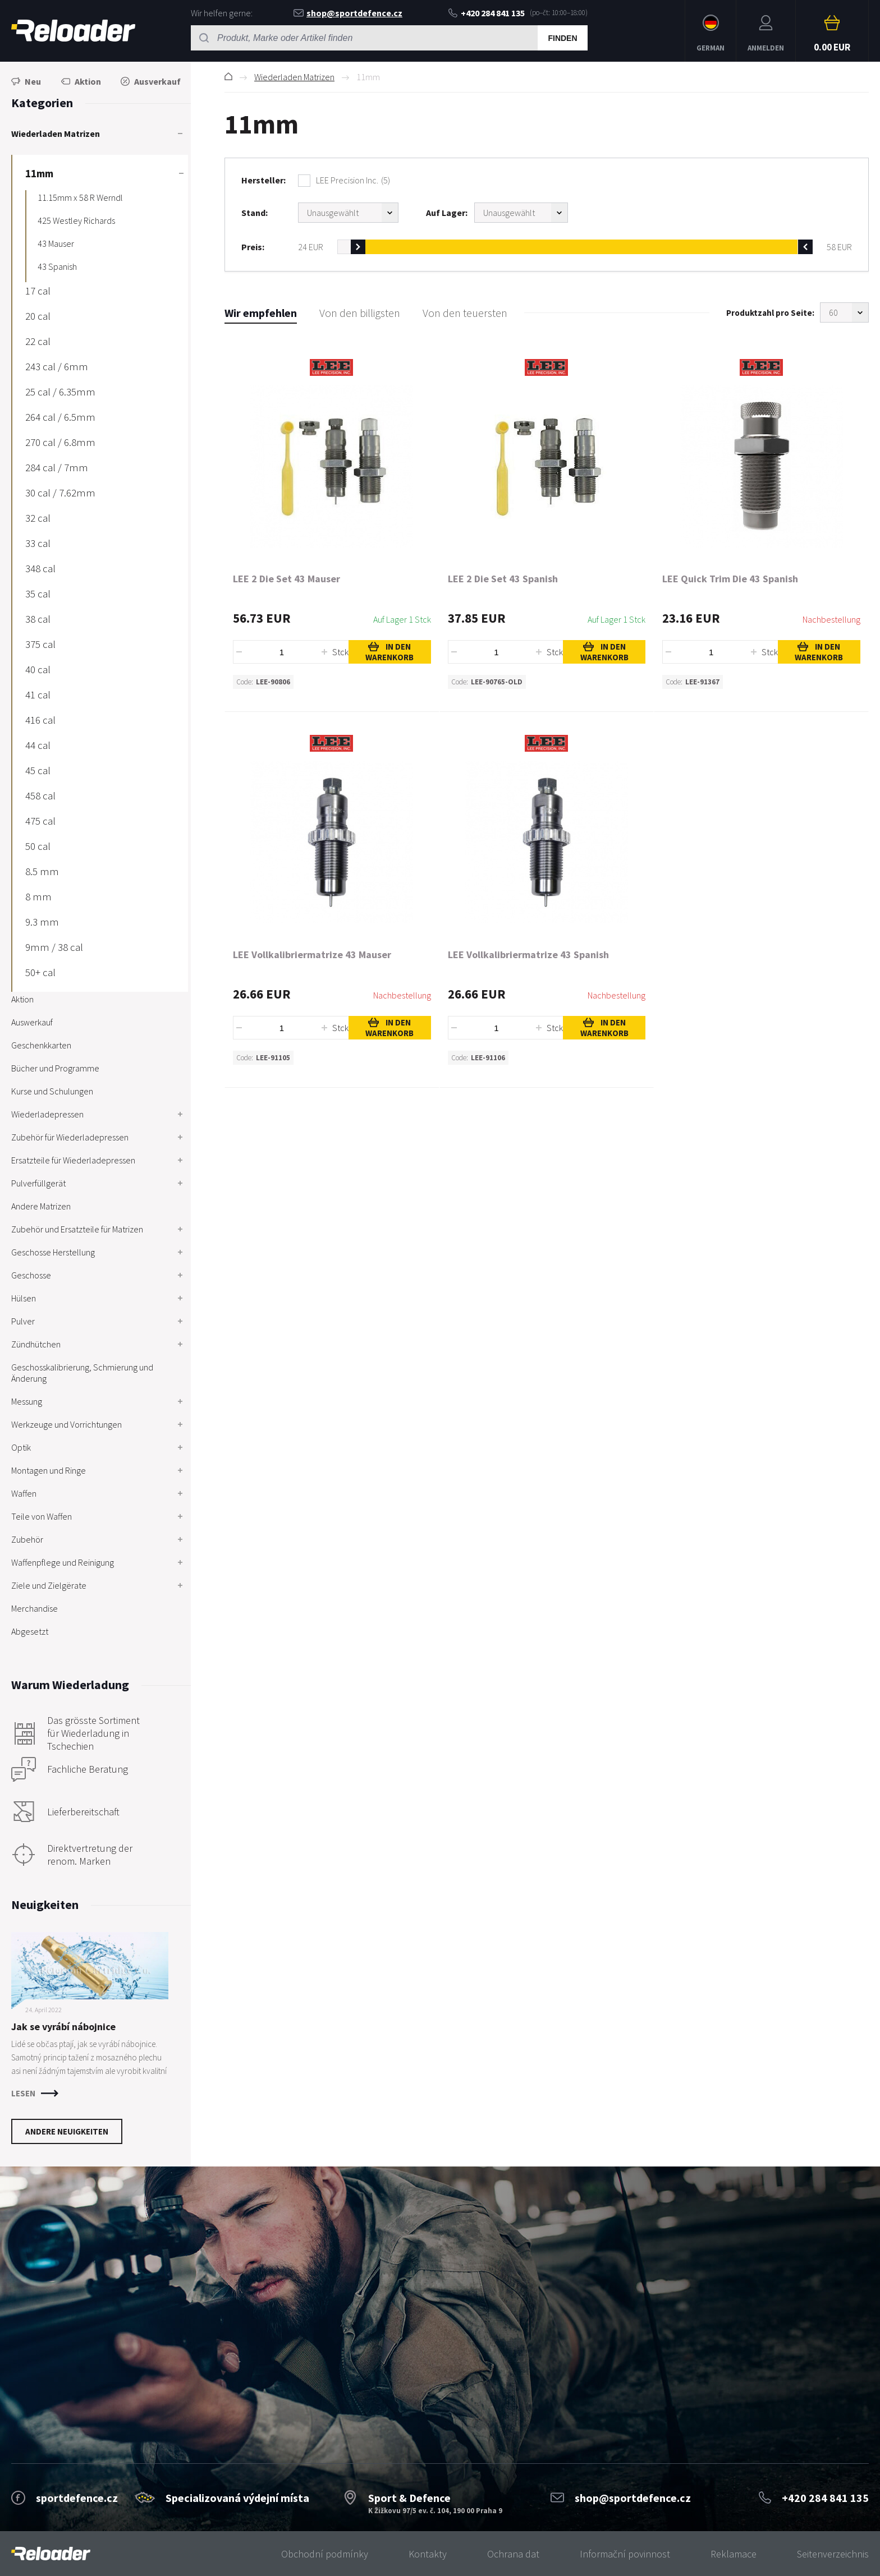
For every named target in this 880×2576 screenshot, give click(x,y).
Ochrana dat (513, 2553)
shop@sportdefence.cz (348, 13)
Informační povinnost (625, 2553)
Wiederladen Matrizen (294, 76)
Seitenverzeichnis (833, 2553)
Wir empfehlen (260, 313)
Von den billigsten (359, 313)
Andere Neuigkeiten (66, 2131)
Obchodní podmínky (324, 2553)
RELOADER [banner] (73, 31)
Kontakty (428, 2553)
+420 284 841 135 (486, 13)
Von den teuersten (465, 313)
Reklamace (734, 2553)
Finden (562, 38)
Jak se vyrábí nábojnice (63, 2026)
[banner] (50, 2554)
